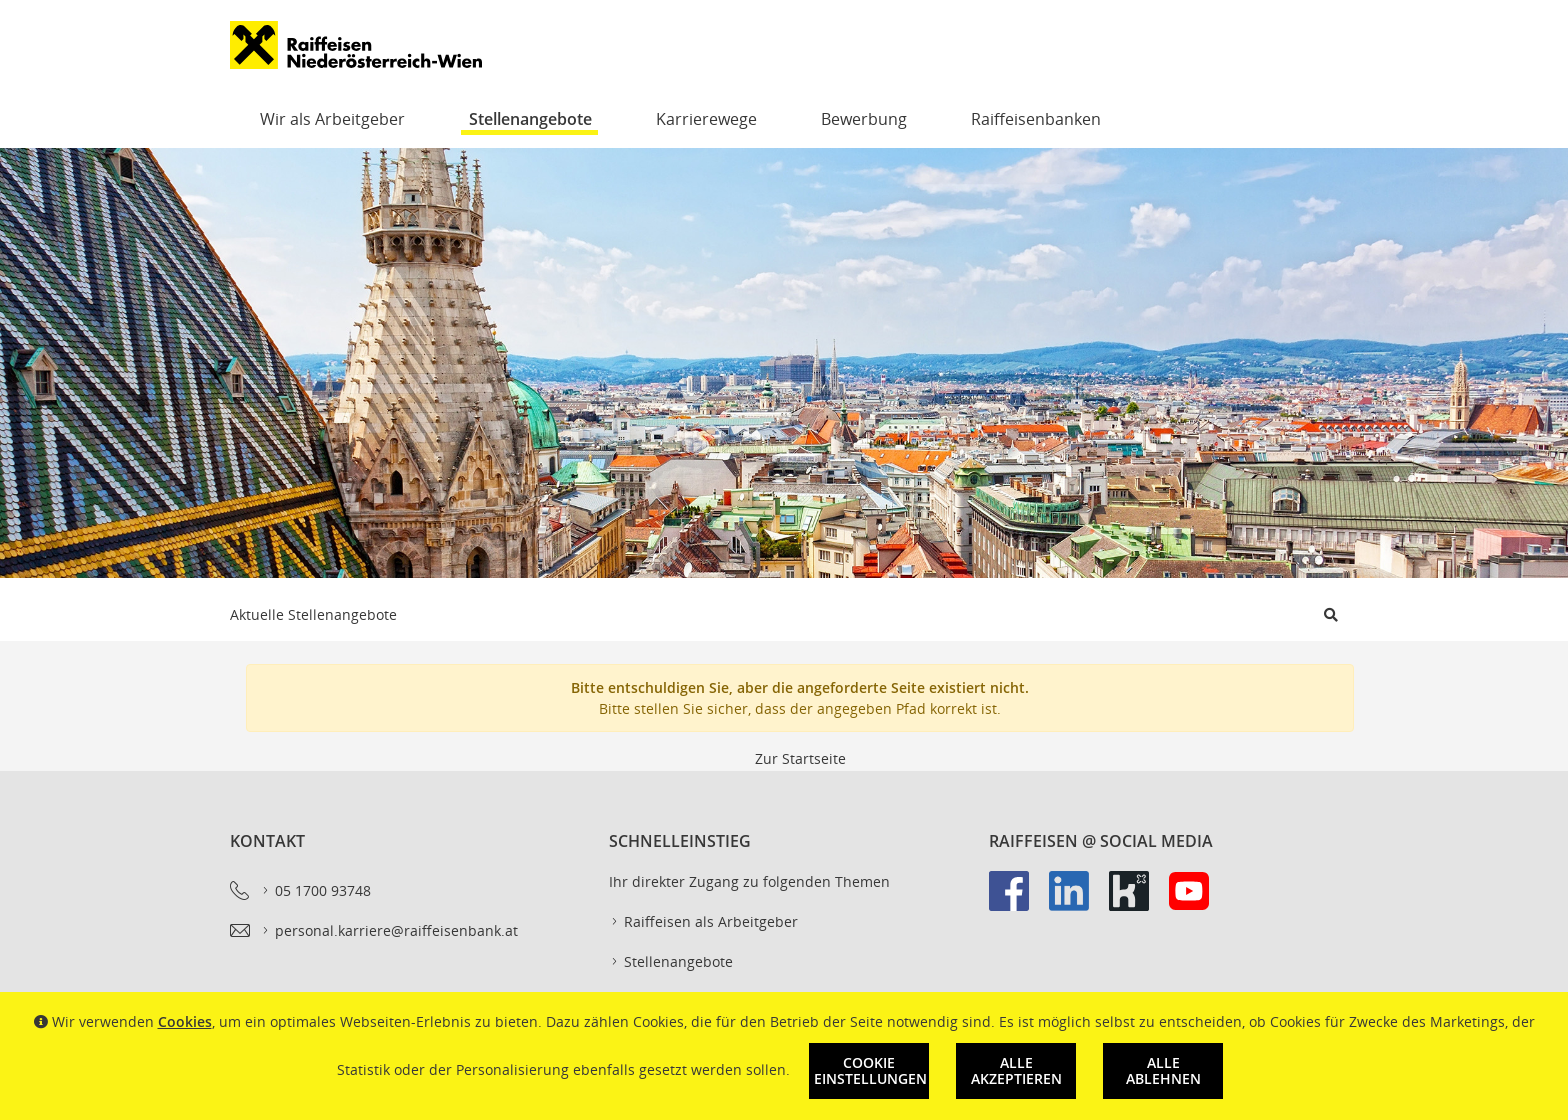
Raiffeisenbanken (1036, 119)
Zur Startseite (800, 758)
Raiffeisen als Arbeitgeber (703, 922)
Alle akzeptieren (1016, 1070)
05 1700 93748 (315, 891)
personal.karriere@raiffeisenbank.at (389, 931)
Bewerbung (864, 119)
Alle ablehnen (1163, 1070)
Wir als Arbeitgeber (332, 119)
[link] (1019, 901)
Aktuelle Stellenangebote (313, 614)
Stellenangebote (530, 119)
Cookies (185, 1021)
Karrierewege (706, 119)
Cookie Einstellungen (870, 1070)
